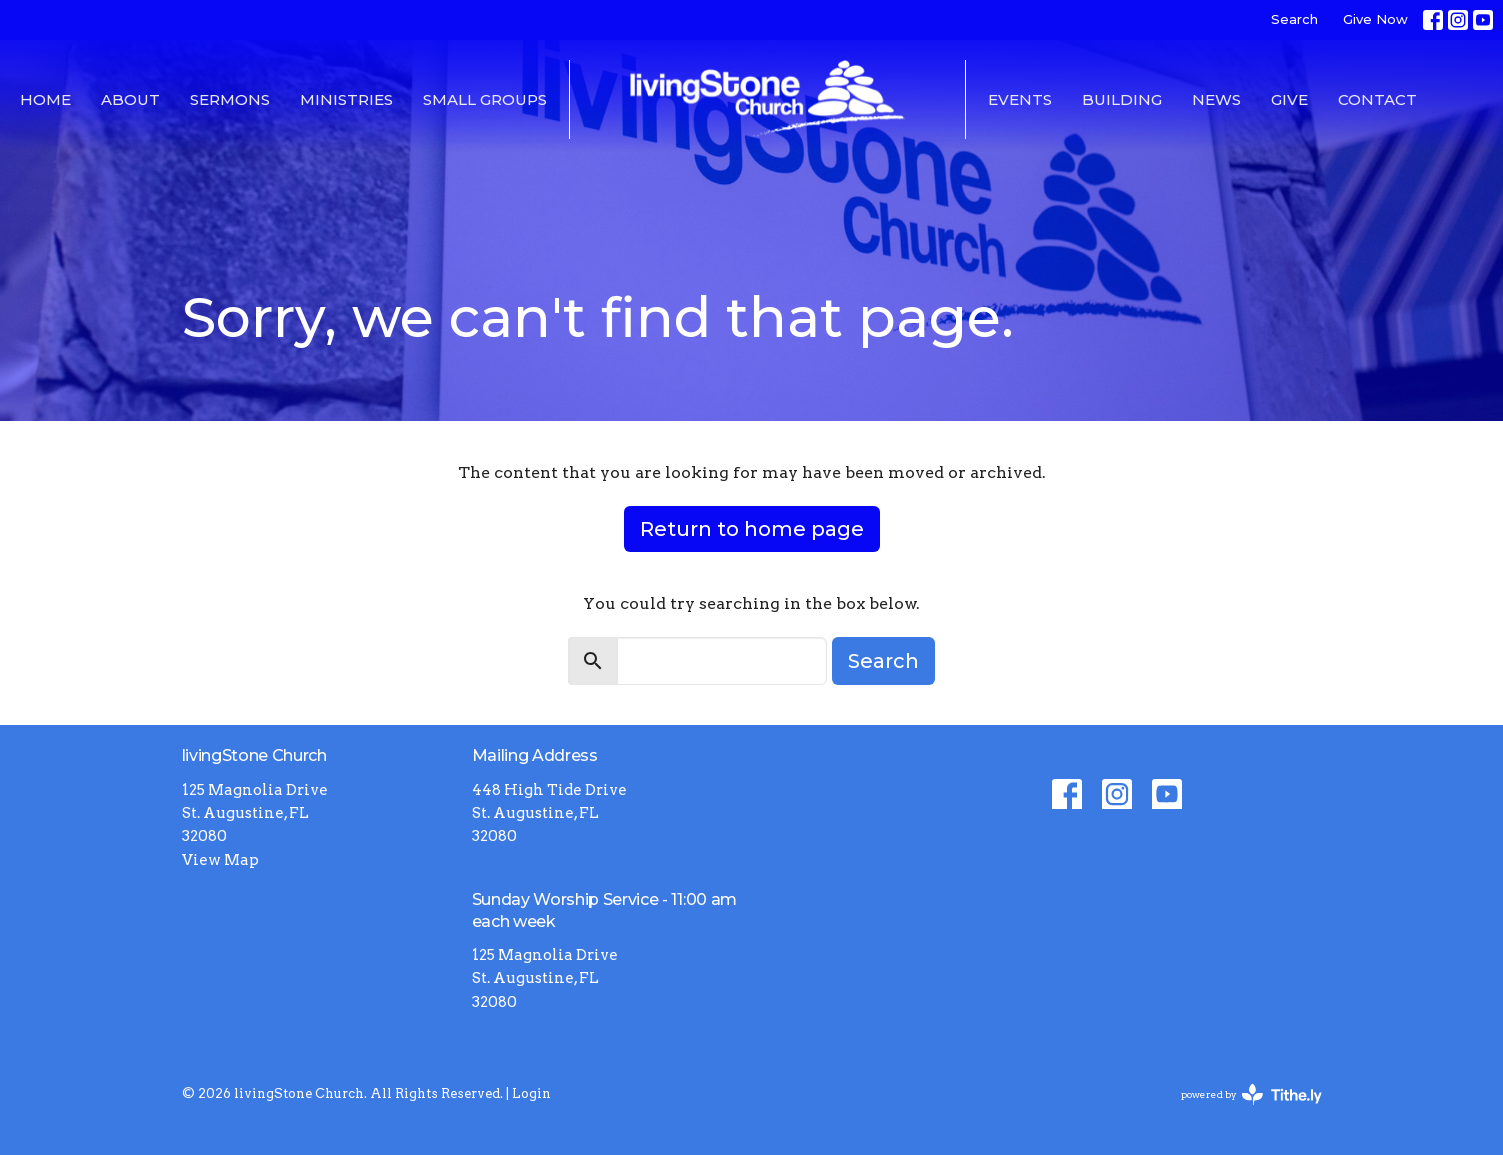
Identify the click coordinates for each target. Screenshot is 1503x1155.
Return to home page (752, 529)
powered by (1251, 1094)
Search (1294, 19)
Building (1122, 99)
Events (1020, 99)
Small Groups (485, 99)
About (130, 99)
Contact (1377, 99)
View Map (220, 860)
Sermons (230, 99)
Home (45, 99)
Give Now (1375, 19)
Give (1289, 99)
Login (531, 1093)
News (1216, 99)
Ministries (346, 99)
